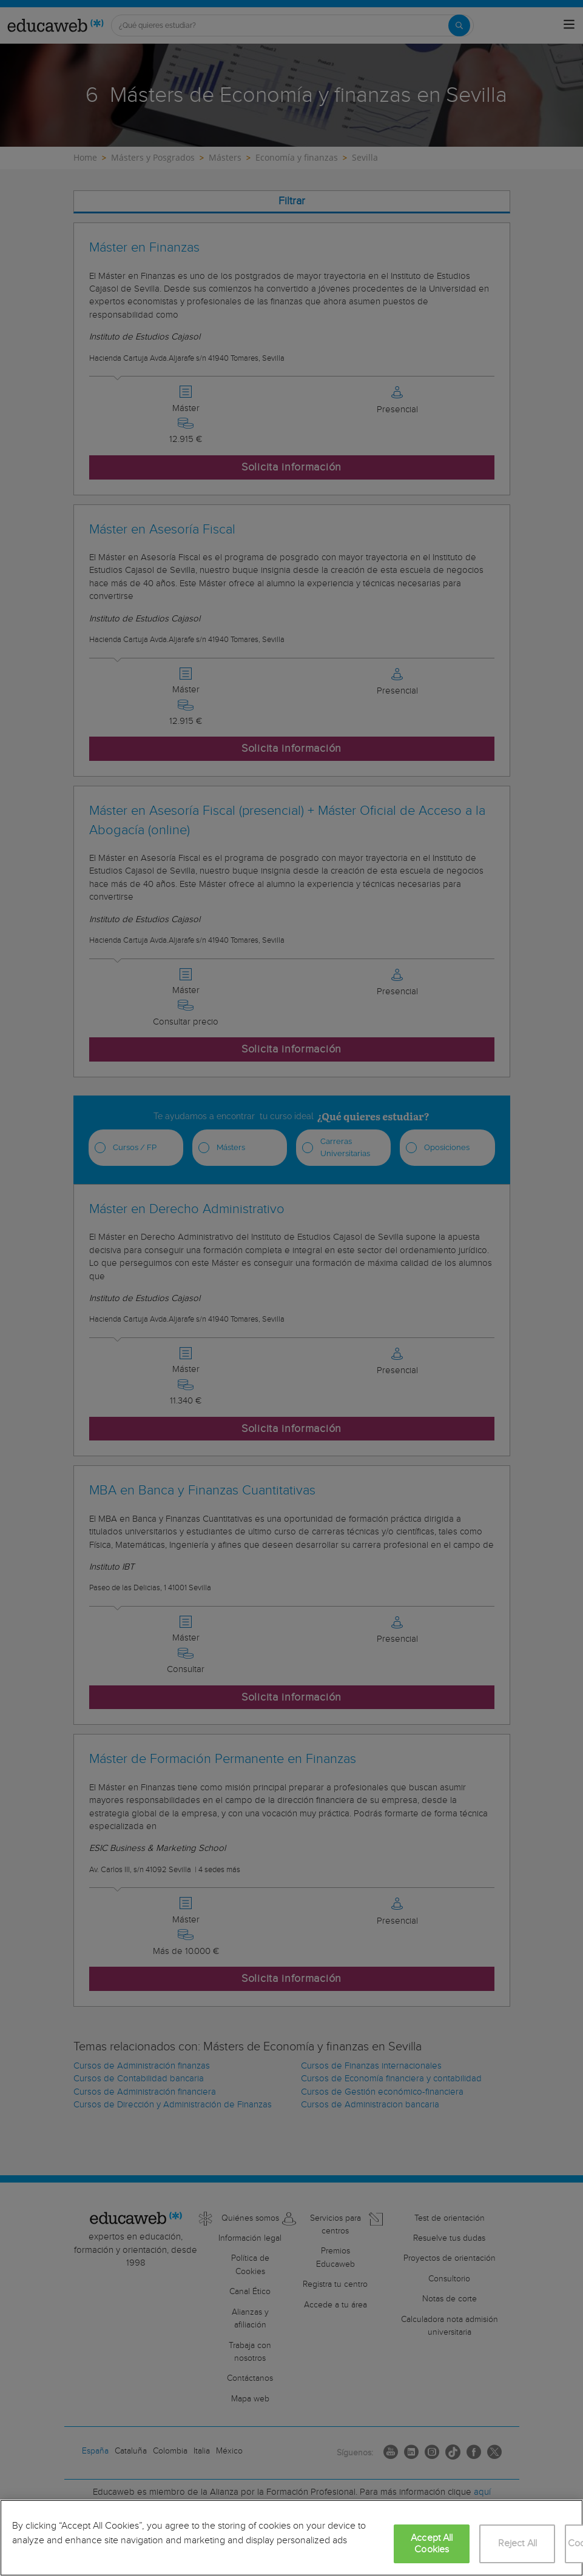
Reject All (518, 2543)
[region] (291, 2538)
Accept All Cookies (432, 2543)
